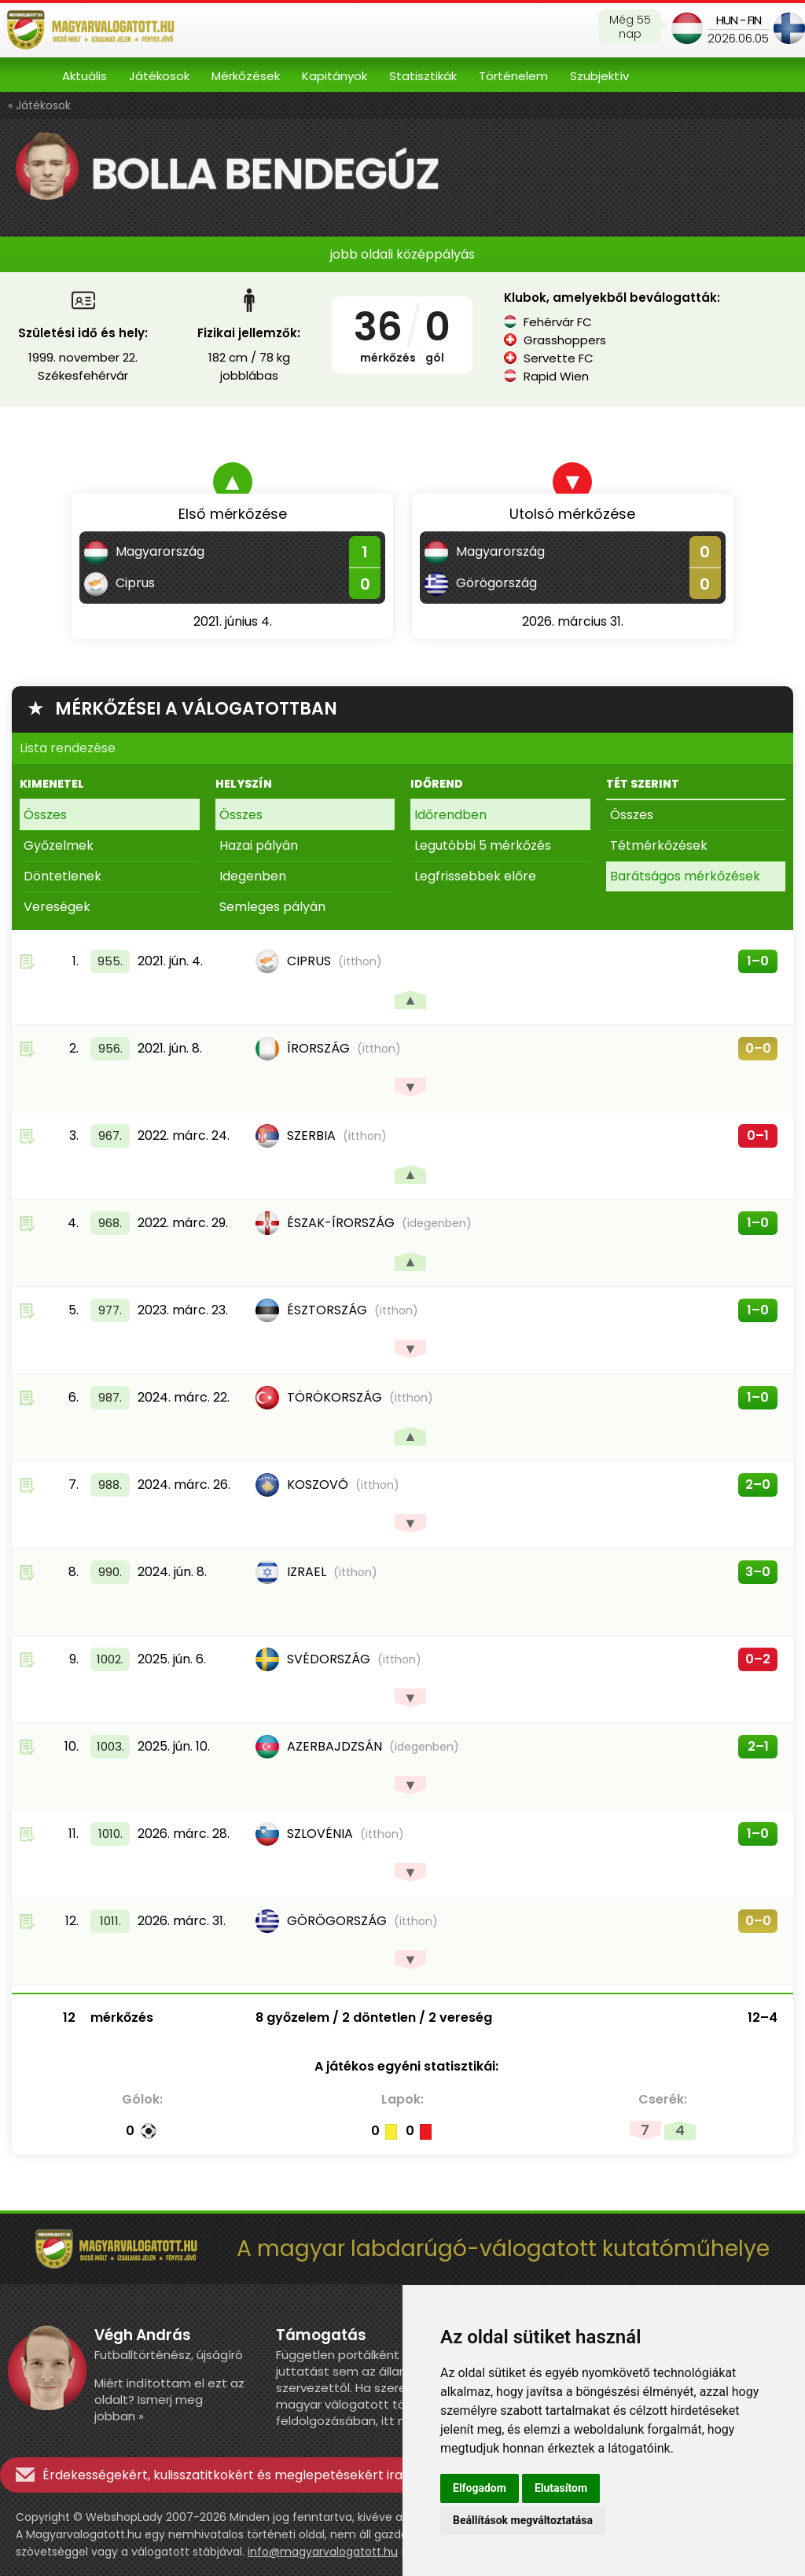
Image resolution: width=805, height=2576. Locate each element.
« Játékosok (39, 105)
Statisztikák (423, 76)
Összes (45, 815)
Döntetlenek (62, 876)
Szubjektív (599, 76)
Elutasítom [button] (561, 2488)
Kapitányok (334, 76)
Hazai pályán (258, 845)
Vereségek (57, 907)
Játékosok (159, 76)
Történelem (513, 76)
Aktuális (84, 76)
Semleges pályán (272, 907)
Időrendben (450, 815)
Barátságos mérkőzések (685, 876)
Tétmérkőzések (659, 845)
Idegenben (252, 876)
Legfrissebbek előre (475, 876)
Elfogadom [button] (479, 2488)
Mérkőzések (245, 76)
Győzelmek (59, 845)
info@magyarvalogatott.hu (323, 2551)
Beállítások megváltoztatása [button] (523, 2520)
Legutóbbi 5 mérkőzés (482, 845)
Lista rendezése (68, 748)
